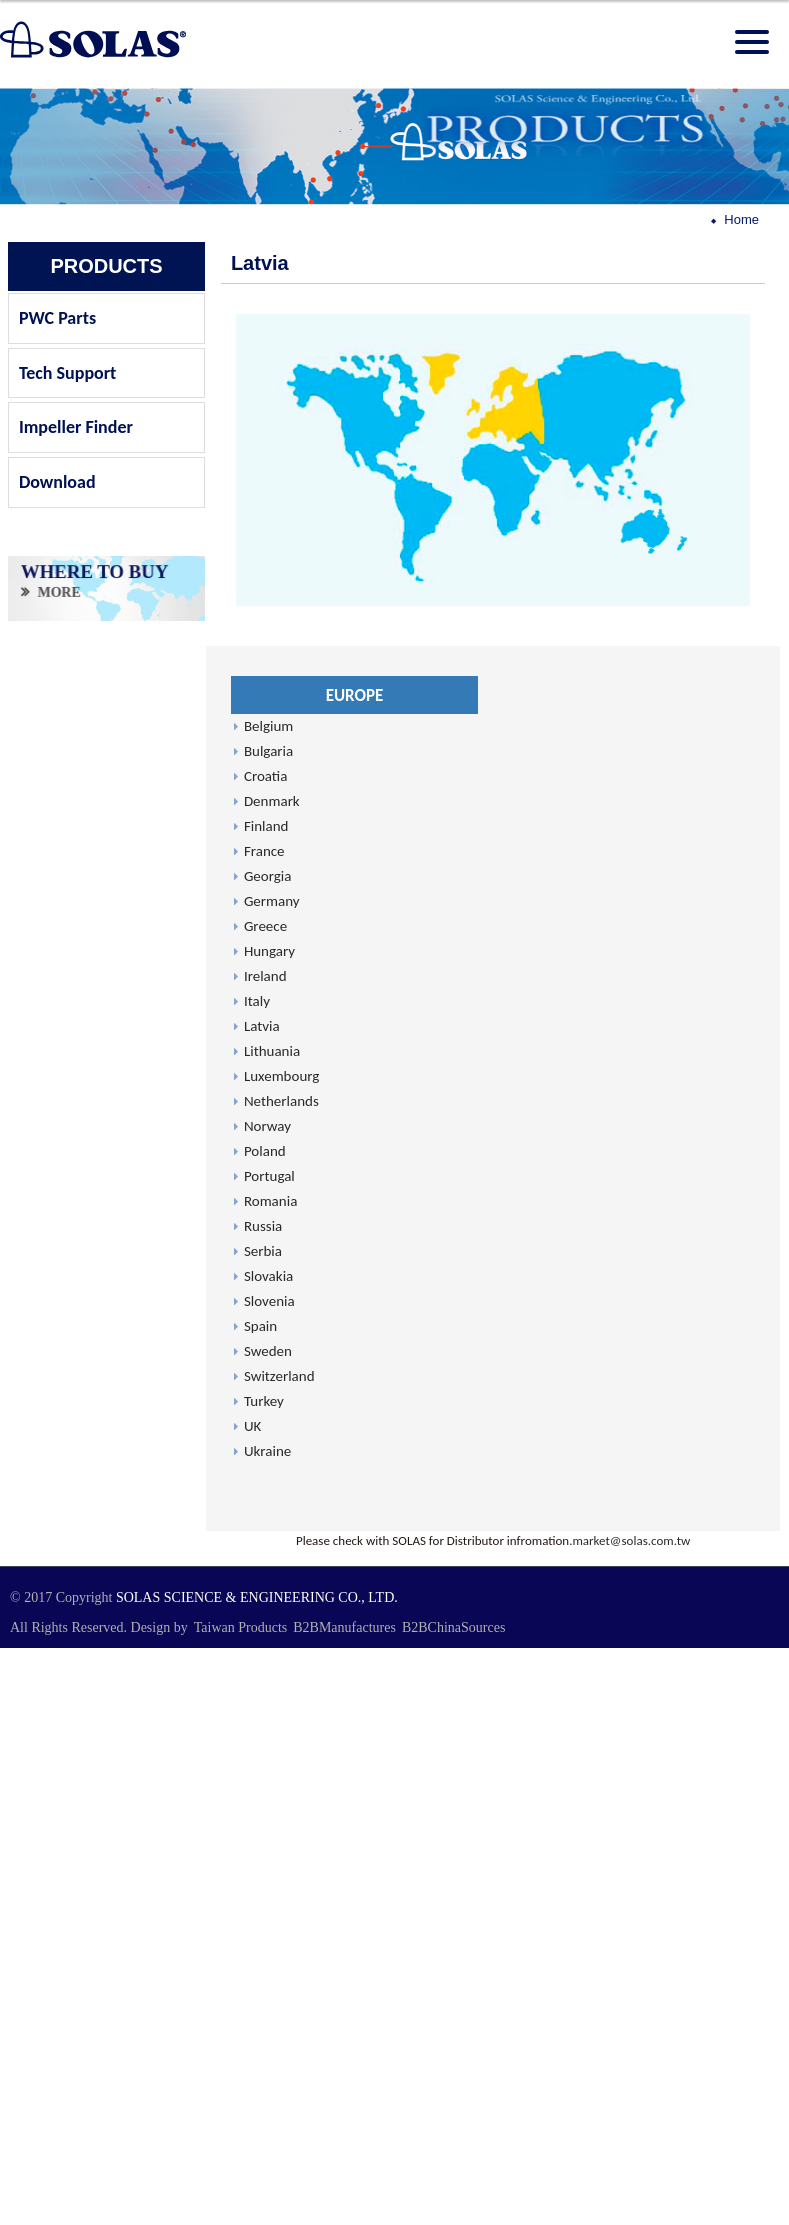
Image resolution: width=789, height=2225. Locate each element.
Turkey (264, 1401)
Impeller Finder (76, 427)
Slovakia (268, 1276)
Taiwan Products (241, 1627)
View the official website (136, 1823)
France (264, 851)
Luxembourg (282, 1076)
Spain (260, 1326)
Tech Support (67, 373)
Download (57, 482)
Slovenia (269, 1301)
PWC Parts (57, 318)
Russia (263, 1226)
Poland (265, 1151)
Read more (35, 1823)
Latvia (262, 1026)
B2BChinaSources (453, 1627)
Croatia (265, 776)
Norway (267, 1126)
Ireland (265, 976)
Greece (265, 926)
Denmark (272, 801)
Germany (272, 901)
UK (252, 1426)
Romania (270, 1201)
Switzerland (279, 1376)
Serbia (263, 1251)
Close (14, 1656)
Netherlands (281, 1101)
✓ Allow (22, 1693)
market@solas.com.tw (631, 1540)
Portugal (269, 1176)
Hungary (269, 951)
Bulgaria (268, 751)
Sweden (268, 1351)
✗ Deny (20, 1712)
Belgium (268, 726)
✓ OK (431, 2215)
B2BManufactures (344, 1627)
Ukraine (267, 1451)
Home (741, 219)
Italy (257, 1001)
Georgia (268, 876)
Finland (266, 826)
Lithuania (272, 1051)
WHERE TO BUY (94, 573)
